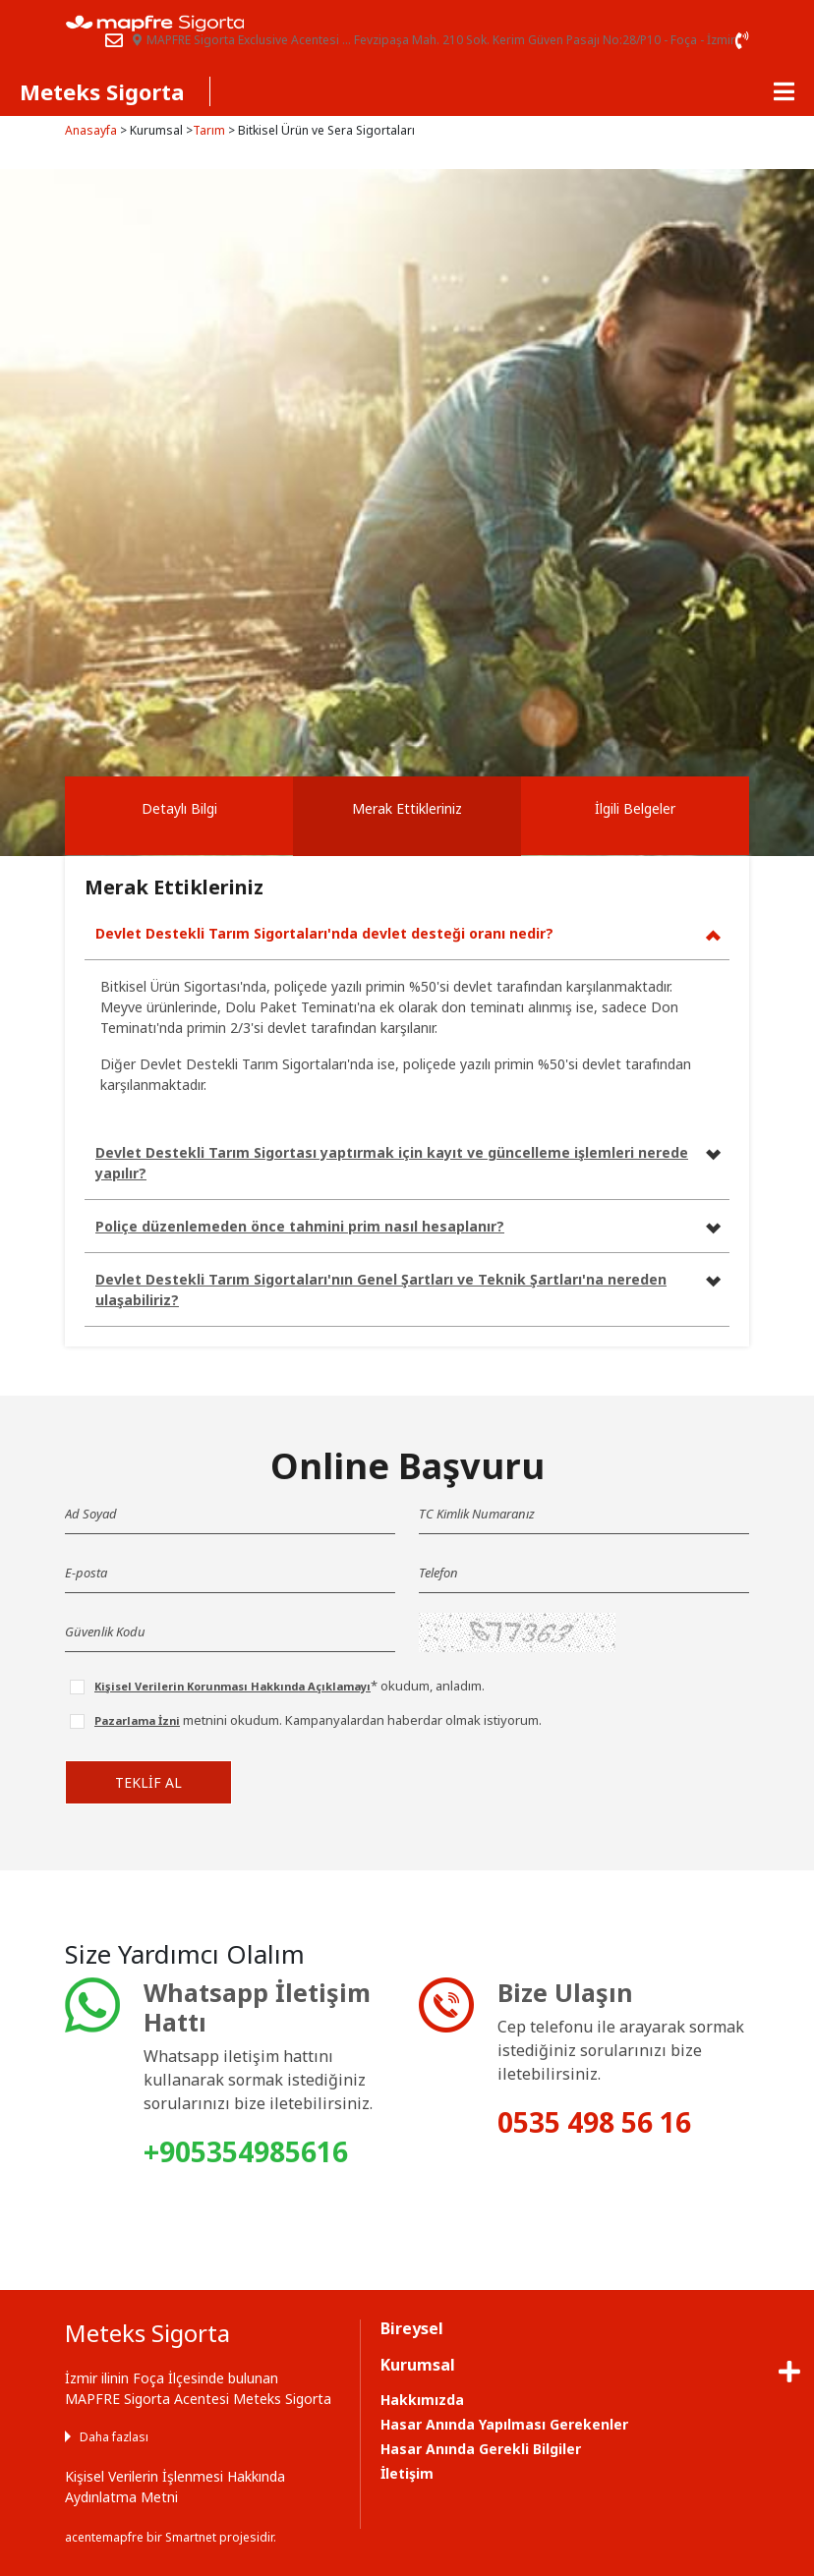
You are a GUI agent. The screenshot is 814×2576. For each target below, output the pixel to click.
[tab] (179, 816)
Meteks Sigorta (102, 91)
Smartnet (190, 2537)
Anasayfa (91, 130)
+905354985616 (246, 2151)
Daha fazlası (114, 2437)
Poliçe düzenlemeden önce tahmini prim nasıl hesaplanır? (299, 1226)
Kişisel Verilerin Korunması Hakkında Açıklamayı (232, 1686)
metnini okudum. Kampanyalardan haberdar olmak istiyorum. (318, 1720)
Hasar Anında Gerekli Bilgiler (480, 2448)
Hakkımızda (422, 2399)
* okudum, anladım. (289, 1685)
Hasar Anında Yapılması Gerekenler (504, 2424)
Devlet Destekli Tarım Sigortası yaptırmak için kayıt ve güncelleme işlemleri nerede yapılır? (391, 1162)
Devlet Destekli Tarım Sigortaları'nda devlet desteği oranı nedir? (324, 933)
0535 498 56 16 (594, 2122)
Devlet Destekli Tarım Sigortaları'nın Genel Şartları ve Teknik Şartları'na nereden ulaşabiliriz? (381, 1289)
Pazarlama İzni (137, 1720)
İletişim (407, 2473)
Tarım (209, 130)
